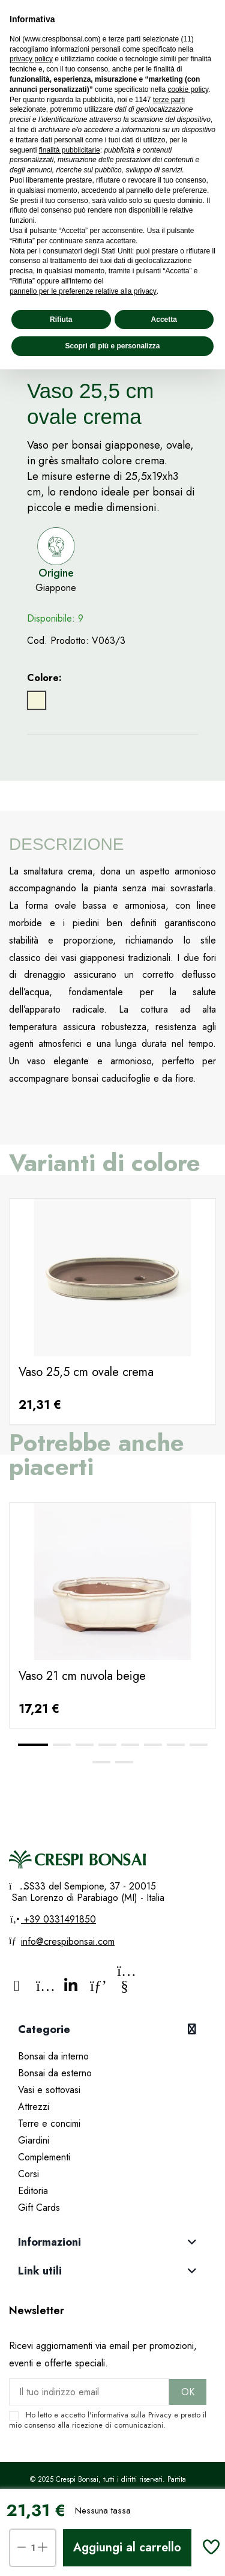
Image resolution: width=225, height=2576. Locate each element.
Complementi (44, 2157)
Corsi (28, 2174)
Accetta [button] (164, 319)
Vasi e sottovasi (49, 2090)
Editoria (33, 2191)
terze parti (169, 99)
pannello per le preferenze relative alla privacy (83, 291)
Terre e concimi (49, 2123)
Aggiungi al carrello (127, 2547)
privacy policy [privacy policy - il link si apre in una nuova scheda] (31, 59)
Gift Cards (39, 2207)
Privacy (160, 2414)
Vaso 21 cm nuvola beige (82, 1676)
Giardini (33, 2140)
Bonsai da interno (53, 2056)
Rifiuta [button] (61, 319)
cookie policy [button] (187, 89)
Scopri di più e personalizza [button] (112, 346)
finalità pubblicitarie (69, 150)
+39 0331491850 (58, 1919)
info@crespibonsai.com (68, 1941)
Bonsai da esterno (55, 2073)
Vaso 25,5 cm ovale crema (86, 1372)
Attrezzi (33, 2107)
